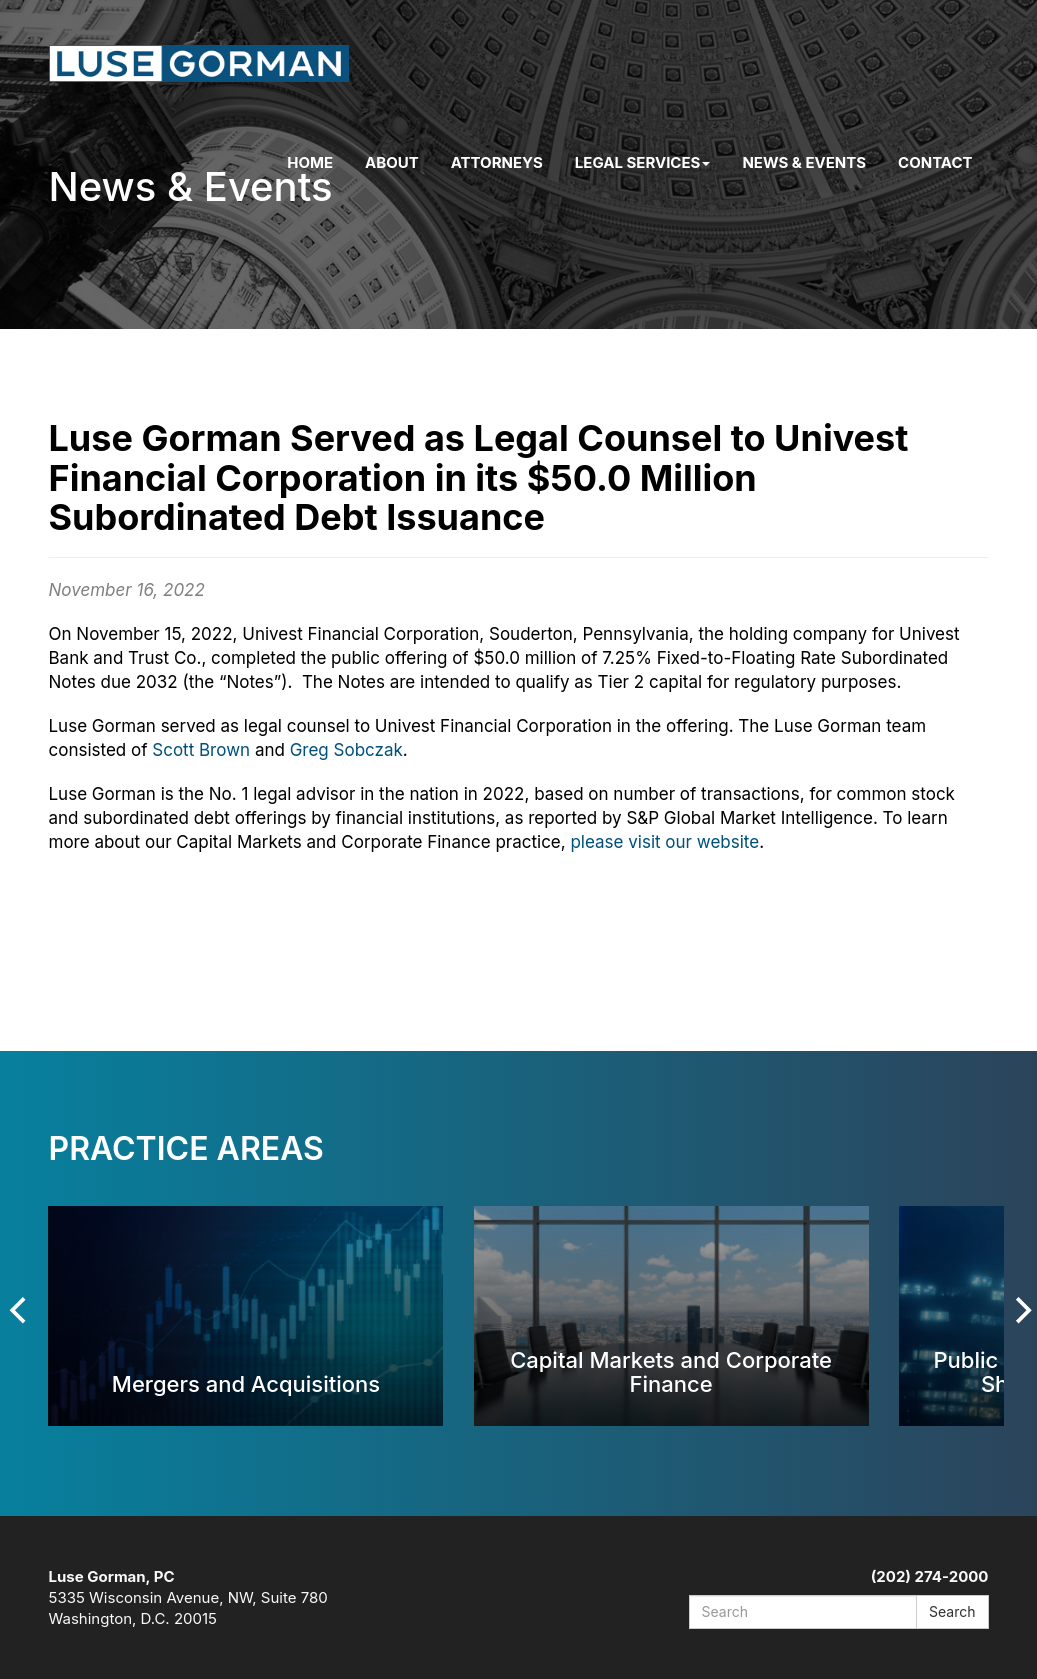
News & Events (804, 162)
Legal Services (643, 162)
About (392, 162)
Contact (935, 162)
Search (952, 1611)
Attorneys (497, 162)
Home (310, 162)
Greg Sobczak (346, 750)
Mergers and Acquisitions (246, 1383)
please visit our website (664, 842)
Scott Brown (201, 750)
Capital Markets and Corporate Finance (671, 1371)
